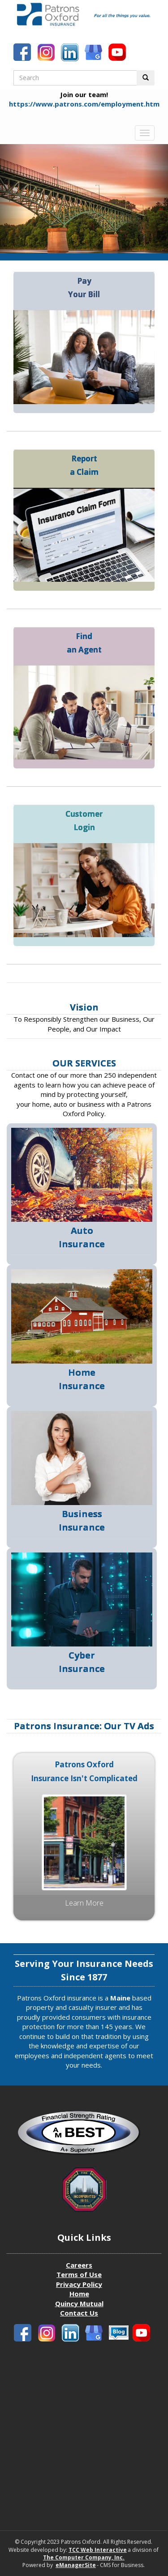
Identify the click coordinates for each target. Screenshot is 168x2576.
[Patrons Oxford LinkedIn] (71, 53)
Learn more (84, 1903)
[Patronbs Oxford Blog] (94, 53)
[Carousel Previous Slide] (12, 198)
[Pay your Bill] (84, 356)
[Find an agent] (84, 711)
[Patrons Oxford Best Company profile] (84, 2135)
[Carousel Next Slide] (155, 198)
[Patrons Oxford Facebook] (23, 53)
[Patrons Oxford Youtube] (118, 53)
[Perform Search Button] (146, 77)
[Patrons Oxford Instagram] (47, 53)
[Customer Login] (84, 889)
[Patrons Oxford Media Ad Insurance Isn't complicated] (84, 1841)
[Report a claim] (84, 533)
